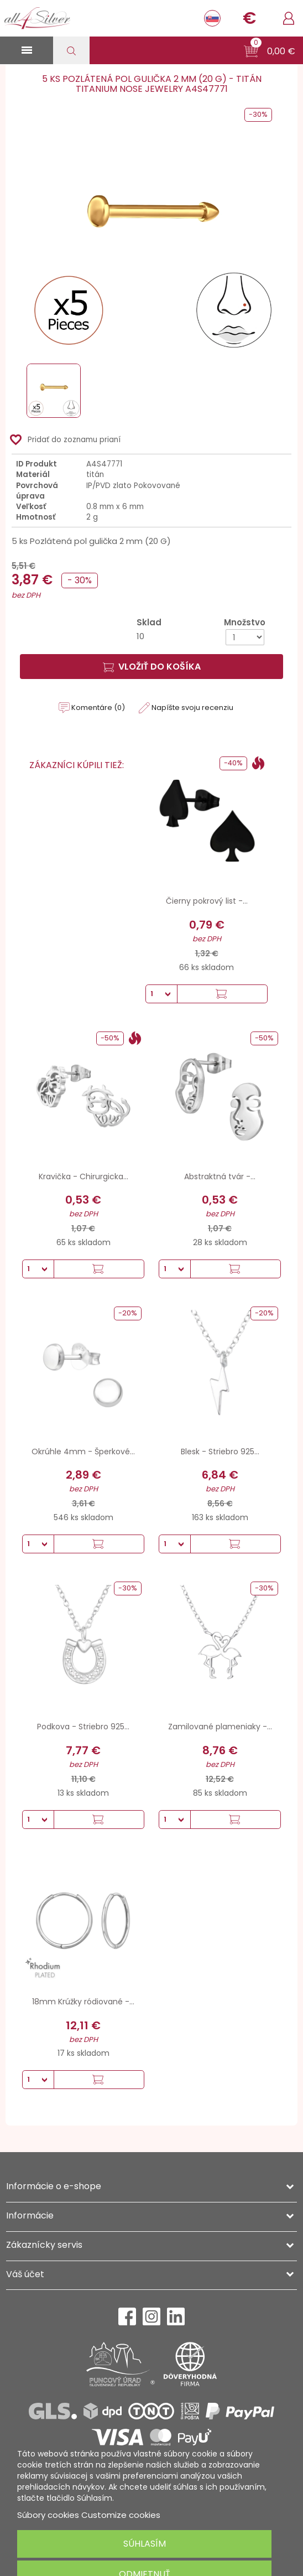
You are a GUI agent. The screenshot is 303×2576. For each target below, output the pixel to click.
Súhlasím (144, 2543)
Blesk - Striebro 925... (220, 1451)
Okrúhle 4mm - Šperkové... (83, 1451)
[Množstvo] (245, 637)
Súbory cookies (48, 2515)
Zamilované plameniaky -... (220, 1726)
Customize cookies (120, 2515)
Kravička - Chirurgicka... (83, 1176)
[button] (269, 51)
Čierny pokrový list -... (207, 900)
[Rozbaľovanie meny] (249, 18)
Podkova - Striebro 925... (83, 1726)
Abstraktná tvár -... (219, 1176)
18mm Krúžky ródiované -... (83, 2001)
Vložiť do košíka (152, 666)
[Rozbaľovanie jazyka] (212, 18)
